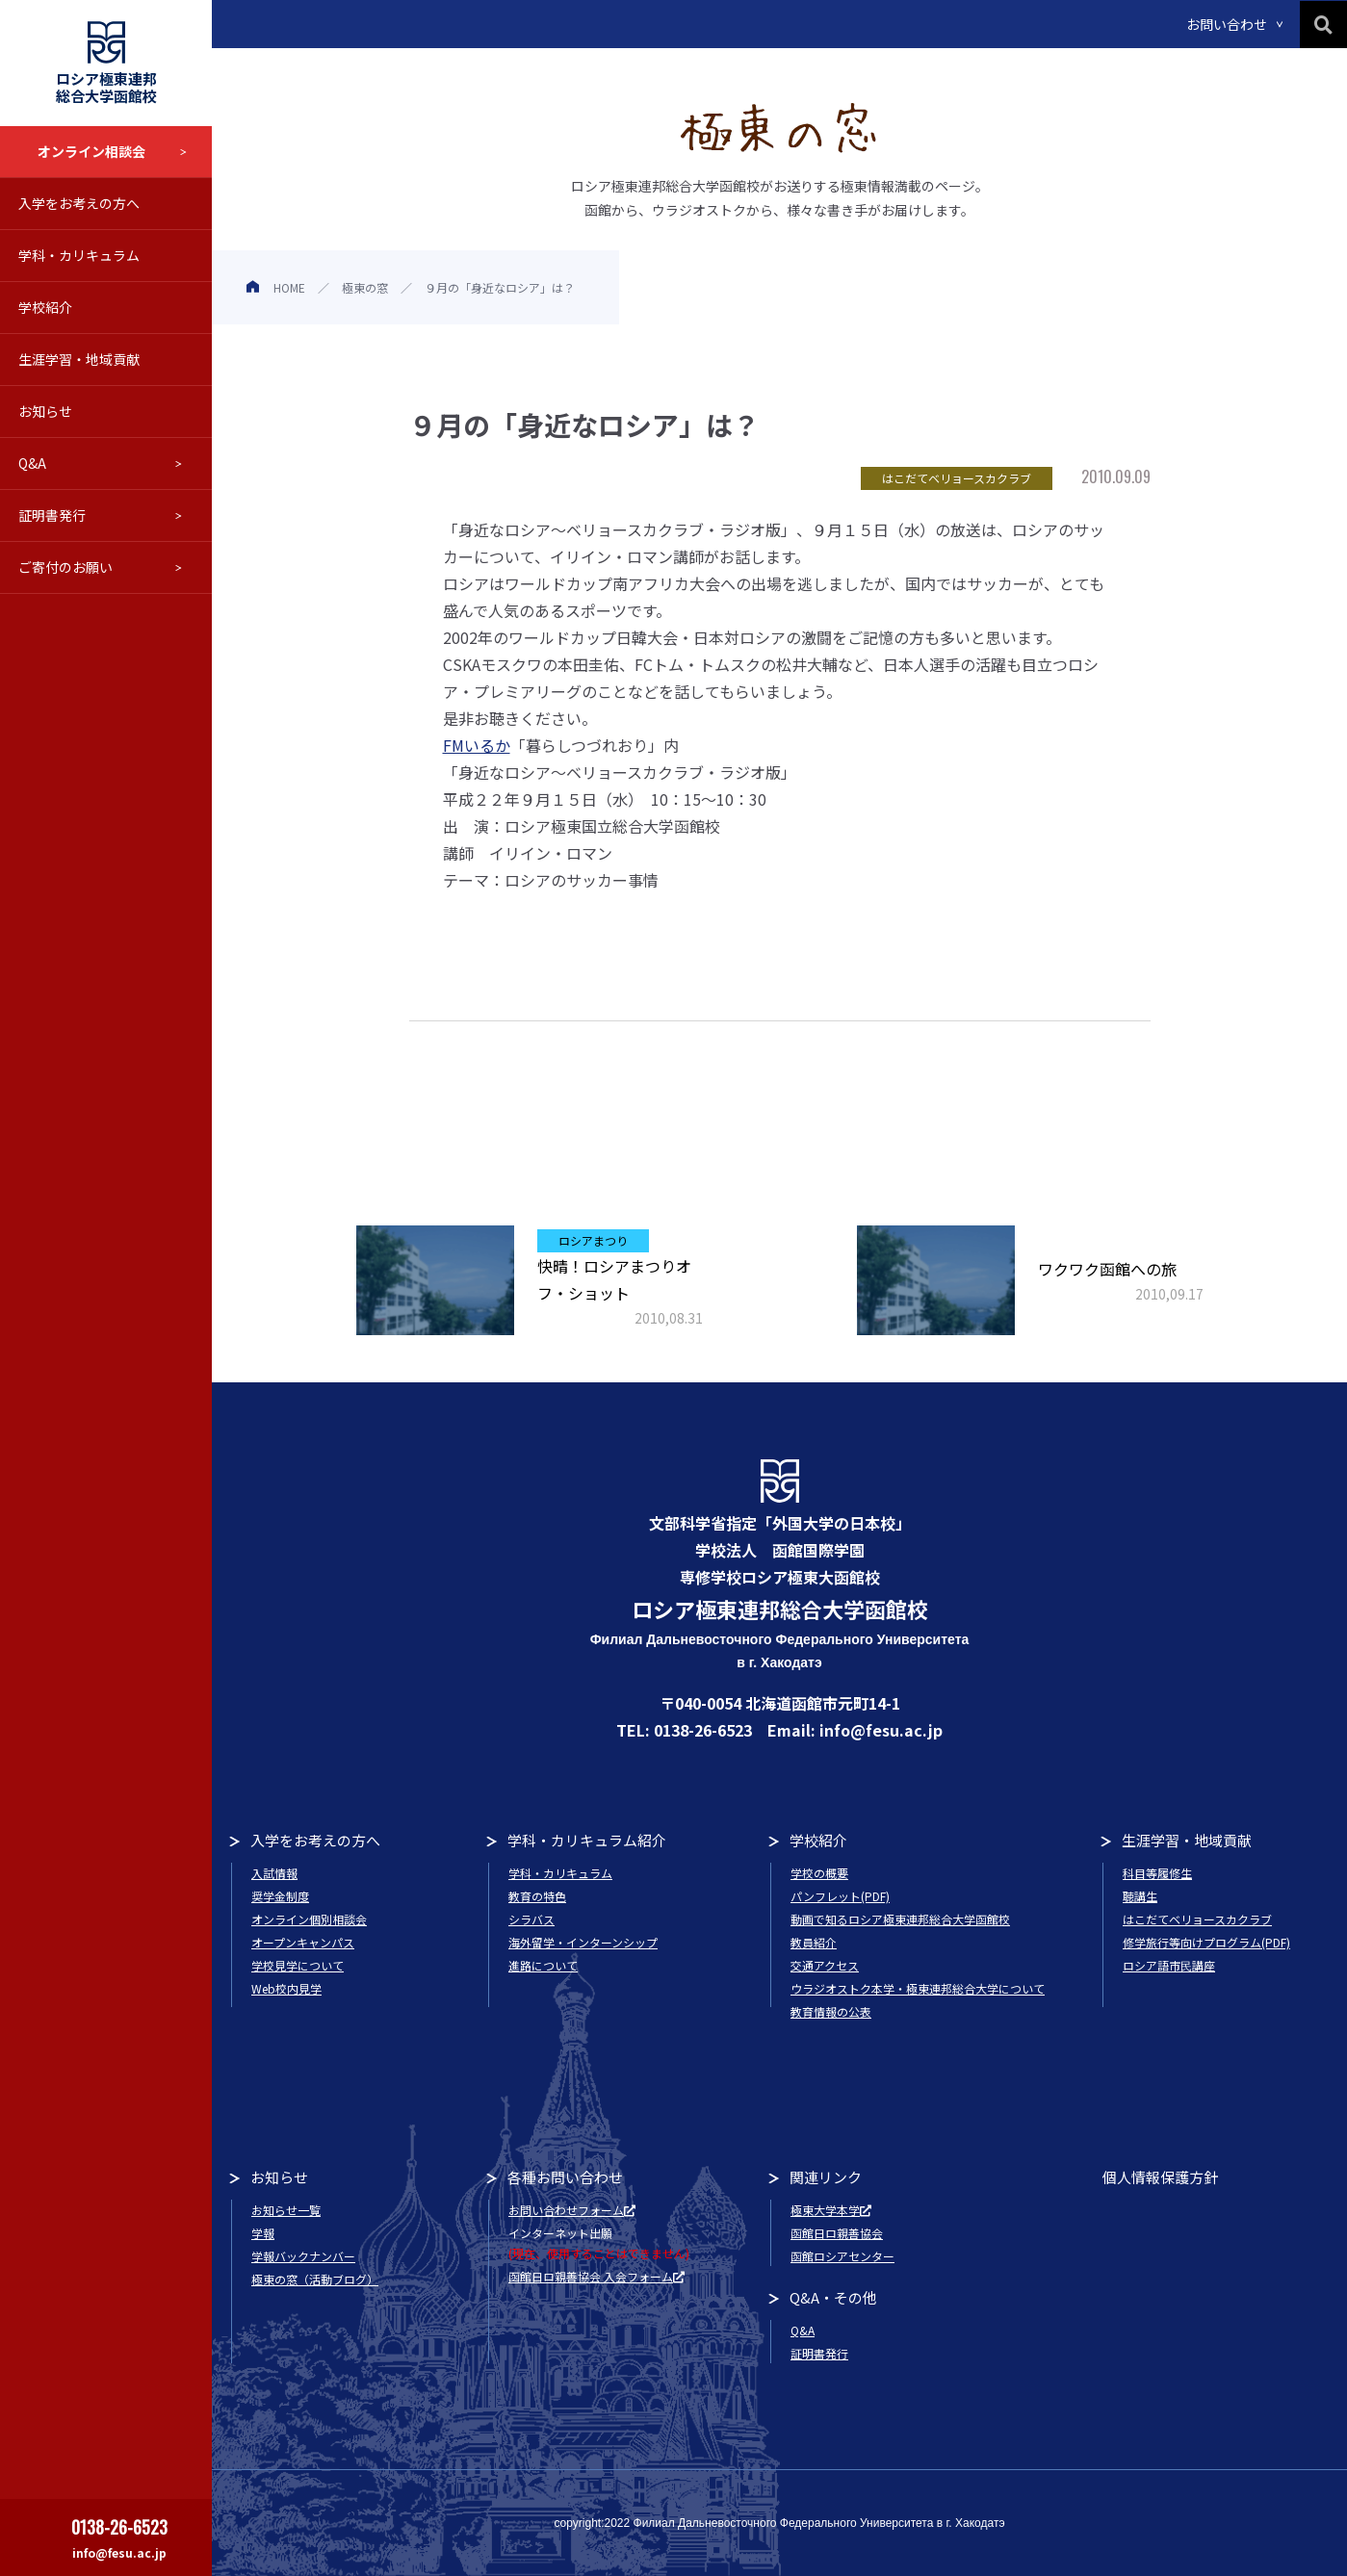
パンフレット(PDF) (840, 1896)
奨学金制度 (280, 1896)
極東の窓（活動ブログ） (314, 2279)
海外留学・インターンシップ (583, 1942)
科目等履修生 (1157, 1873)
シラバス (531, 1919)
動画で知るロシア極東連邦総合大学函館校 (900, 1919)
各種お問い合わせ (565, 2177)
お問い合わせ (1226, 24)
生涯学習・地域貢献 (79, 359)
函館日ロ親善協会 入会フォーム (596, 2276)
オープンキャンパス (302, 1942)
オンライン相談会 (91, 151)
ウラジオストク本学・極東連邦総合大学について (917, 1988)
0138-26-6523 (119, 2526)
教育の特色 (537, 1896)
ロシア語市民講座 (1169, 1965)
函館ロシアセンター (842, 2256)
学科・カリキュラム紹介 (586, 1840)
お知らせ (45, 411)
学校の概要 (819, 1873)
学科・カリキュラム (79, 255)
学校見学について (297, 1965)
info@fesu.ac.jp (119, 2552)
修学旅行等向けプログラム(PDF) (1206, 1942)
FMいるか (476, 745)
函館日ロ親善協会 (836, 2233)
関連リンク (826, 2177)
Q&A (32, 463)
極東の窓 (365, 287)
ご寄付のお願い (65, 567)
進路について (543, 1965)
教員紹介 (813, 1942)
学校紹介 (45, 307)
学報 (262, 2233)
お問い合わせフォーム (571, 2210)
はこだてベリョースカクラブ (1197, 1919)
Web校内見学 (286, 1988)
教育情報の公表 (830, 2011)
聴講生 (1140, 1896)
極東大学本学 (830, 2210)
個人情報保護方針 (1160, 2177)
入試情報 (274, 1873)
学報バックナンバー (303, 2256)
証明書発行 (52, 515)
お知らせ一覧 (286, 2210)
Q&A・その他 (833, 2297)
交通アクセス (824, 1965)
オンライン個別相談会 (309, 1919)
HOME (289, 287)
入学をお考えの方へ (79, 203)
